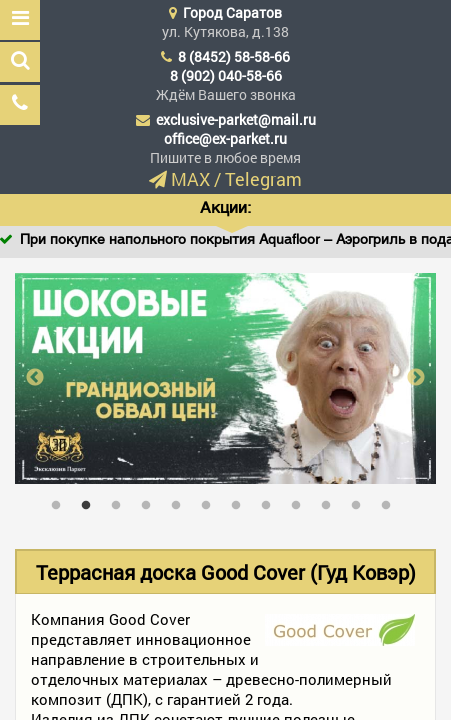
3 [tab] (121, 501)
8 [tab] (271, 501)
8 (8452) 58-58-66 (234, 56)
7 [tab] (241, 501)
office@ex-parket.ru (225, 138)
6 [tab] (211, 501)
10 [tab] (331, 501)
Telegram (263, 179)
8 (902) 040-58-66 (226, 75)
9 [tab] (301, 501)
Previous (35, 378)
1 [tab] (61, 501)
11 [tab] (361, 501)
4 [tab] (151, 501)
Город (232, 12)
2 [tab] (91, 501)
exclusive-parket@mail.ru (236, 119)
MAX (190, 179)
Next (416, 378)
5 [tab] (181, 501)
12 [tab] (391, 501)
